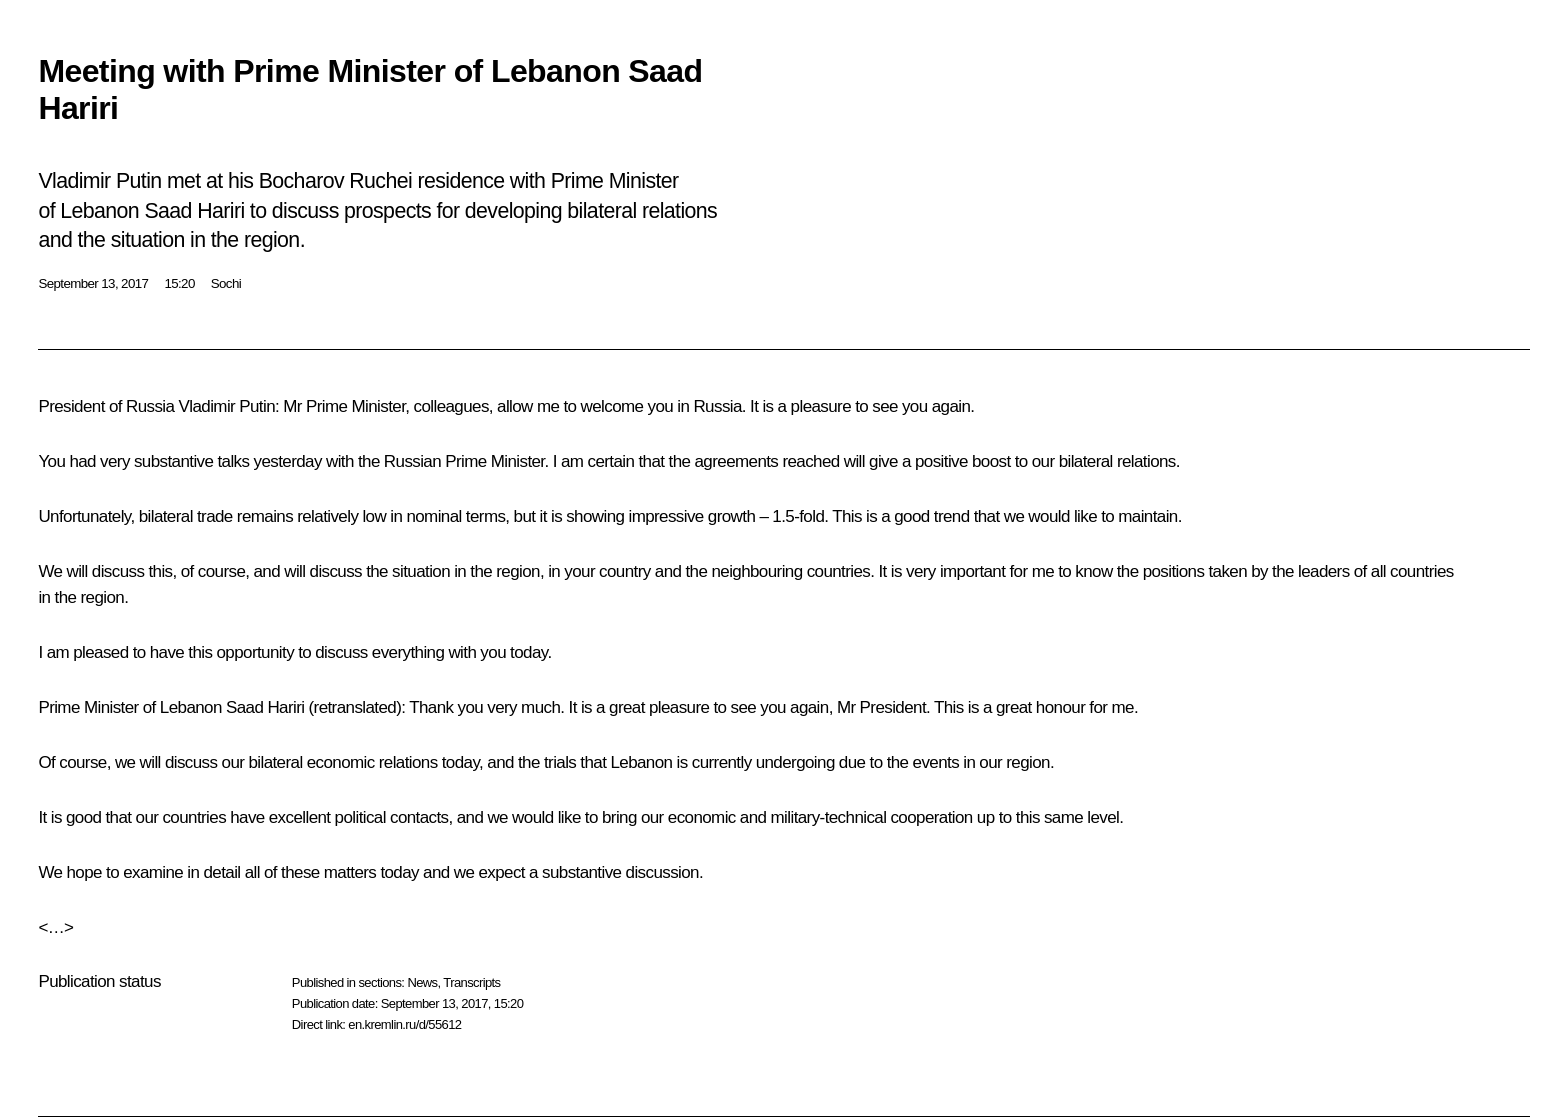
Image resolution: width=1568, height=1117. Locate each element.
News (422, 982)
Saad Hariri (265, 707)
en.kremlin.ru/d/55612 (404, 1024)
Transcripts (471, 982)
